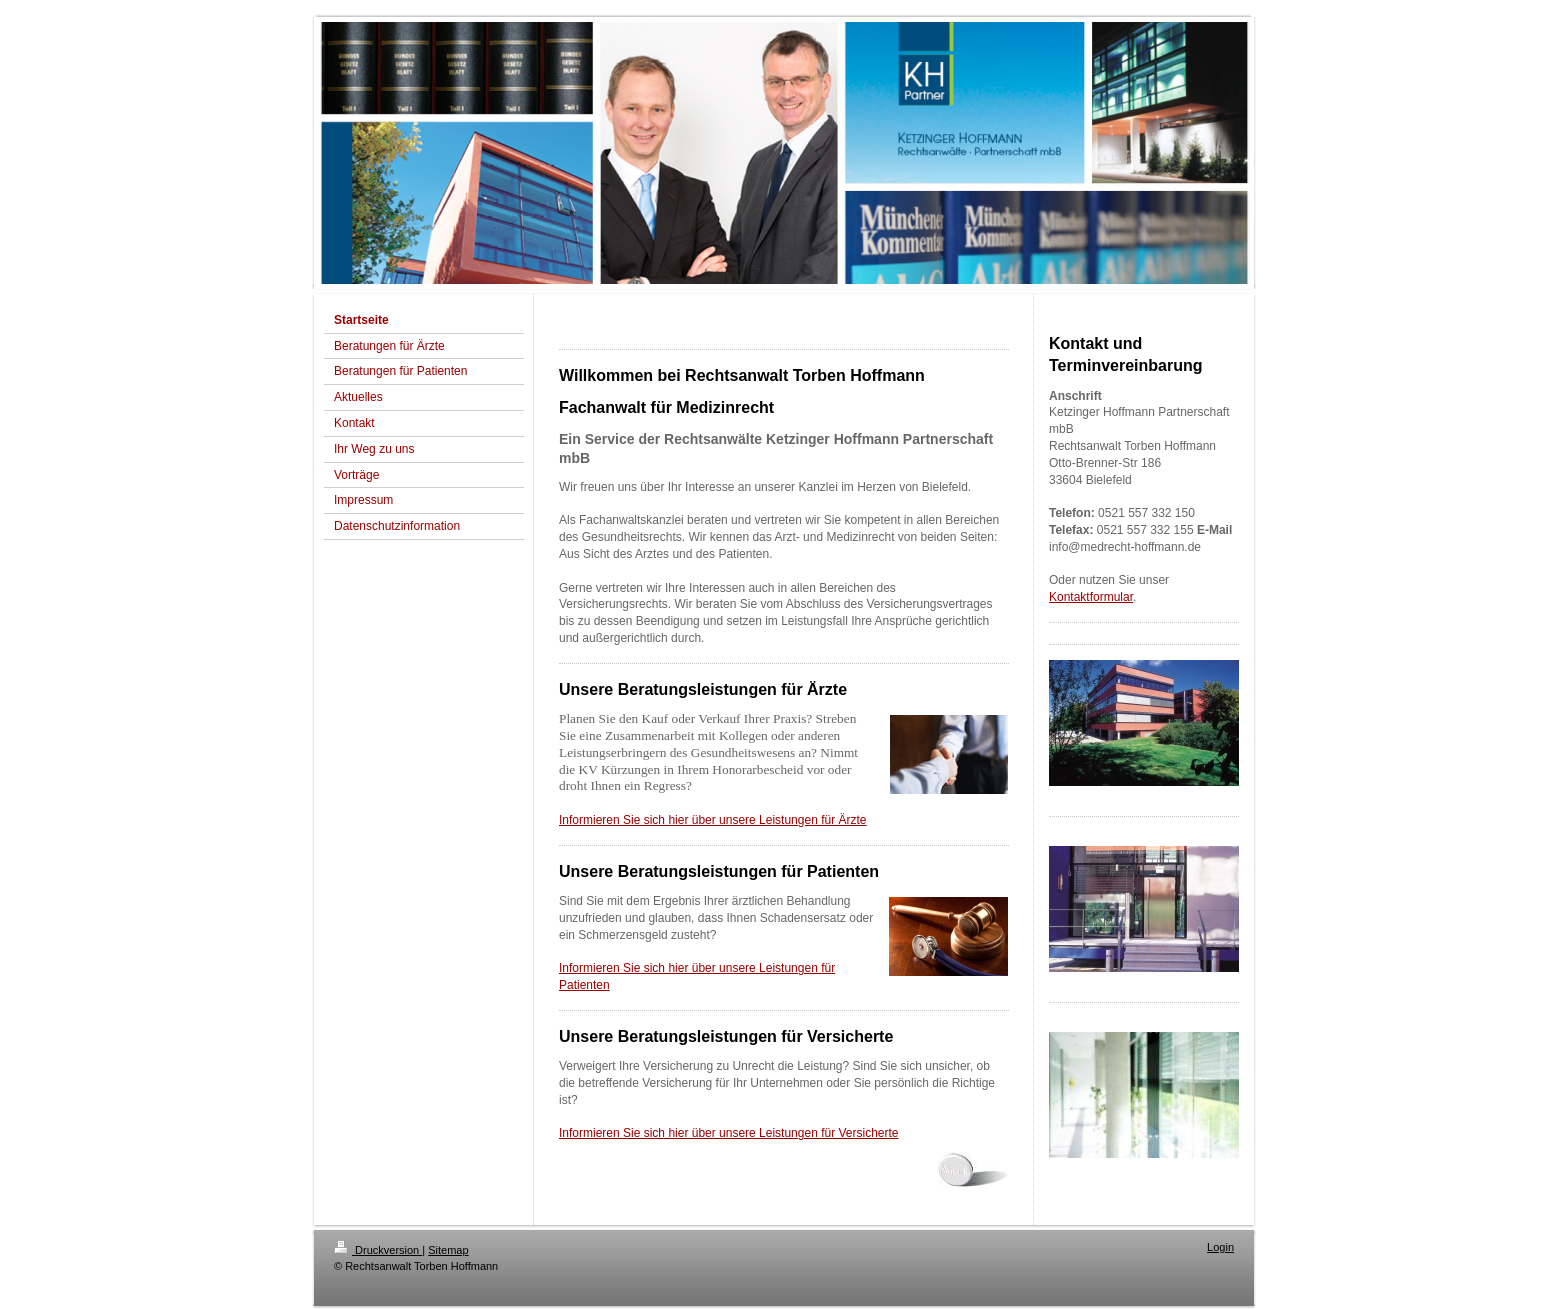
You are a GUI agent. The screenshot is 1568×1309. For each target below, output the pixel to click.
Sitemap (448, 1250)
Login (1220, 1247)
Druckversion (378, 1250)
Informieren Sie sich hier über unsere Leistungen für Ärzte (713, 820)
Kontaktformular (1091, 597)
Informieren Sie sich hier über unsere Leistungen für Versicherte (729, 1133)
